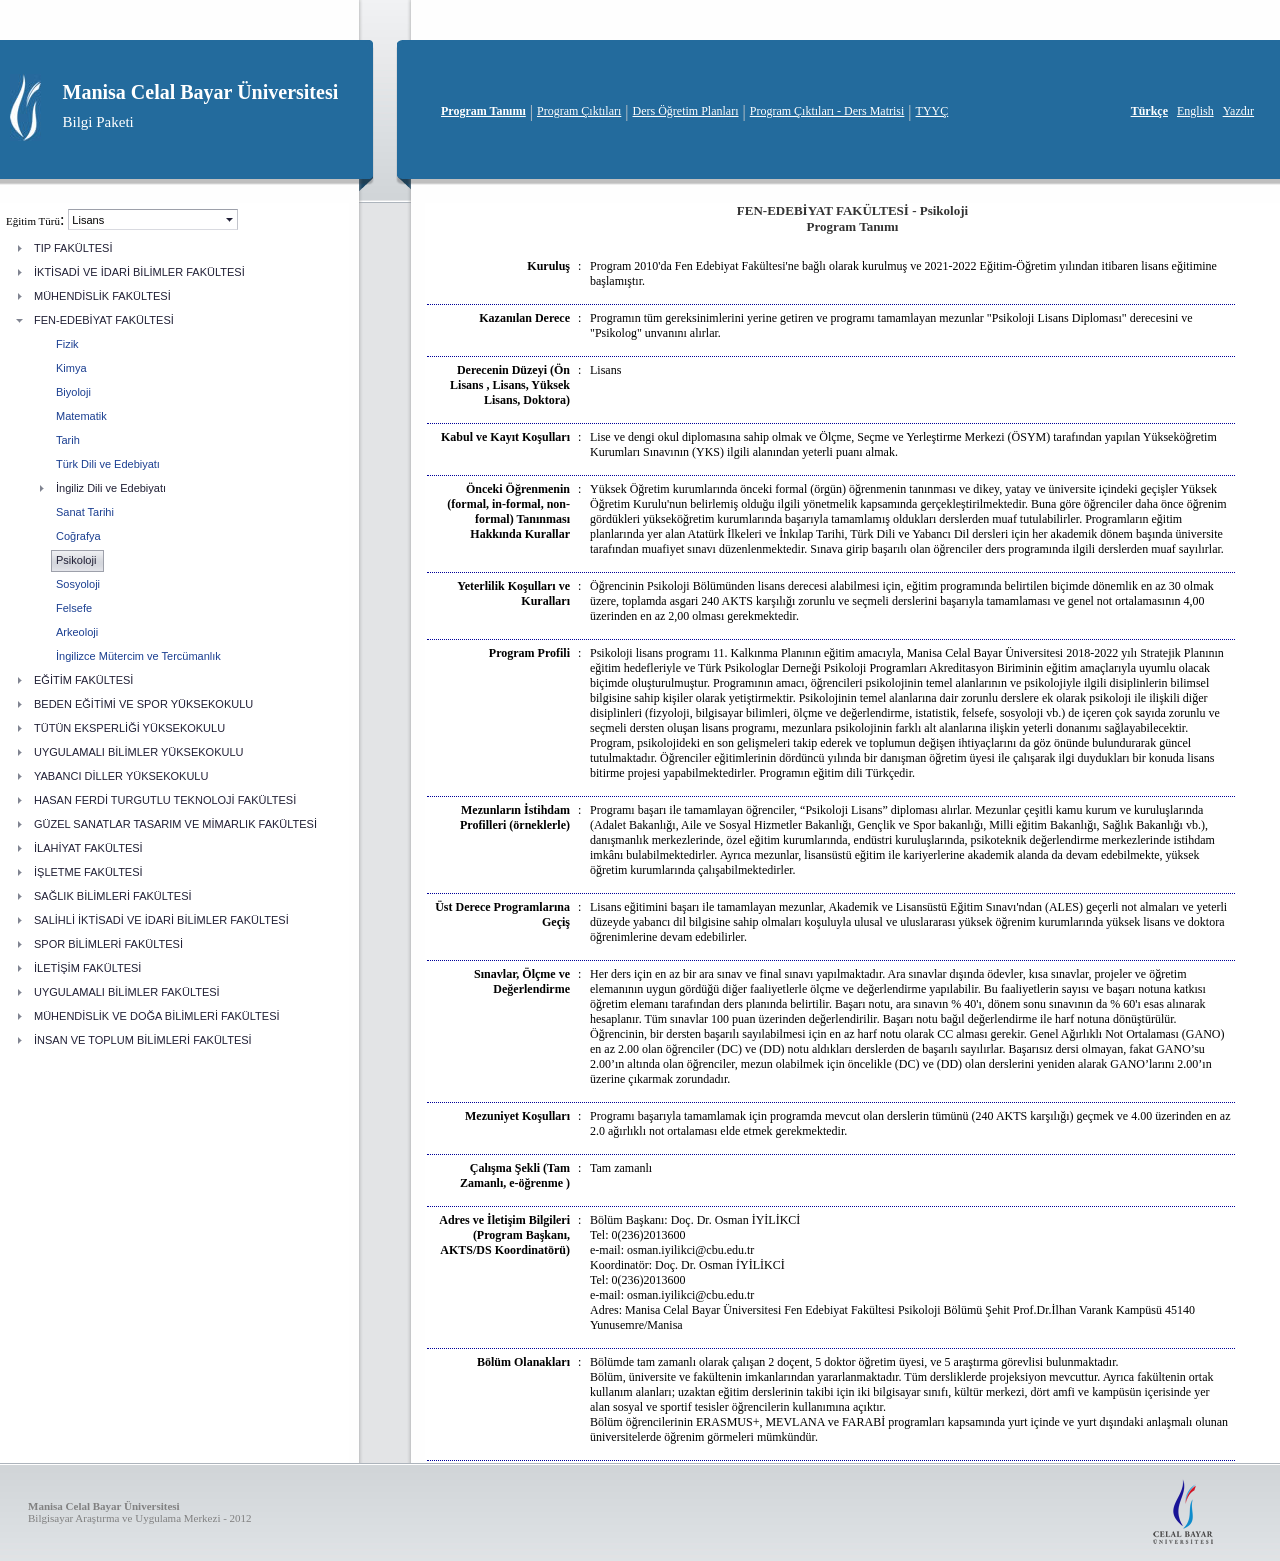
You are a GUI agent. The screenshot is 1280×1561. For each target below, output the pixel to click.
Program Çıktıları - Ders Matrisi (827, 111)
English (1195, 111)
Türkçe (1149, 111)
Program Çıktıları (579, 111)
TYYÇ (932, 111)
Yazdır (1238, 111)
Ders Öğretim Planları (686, 111)
